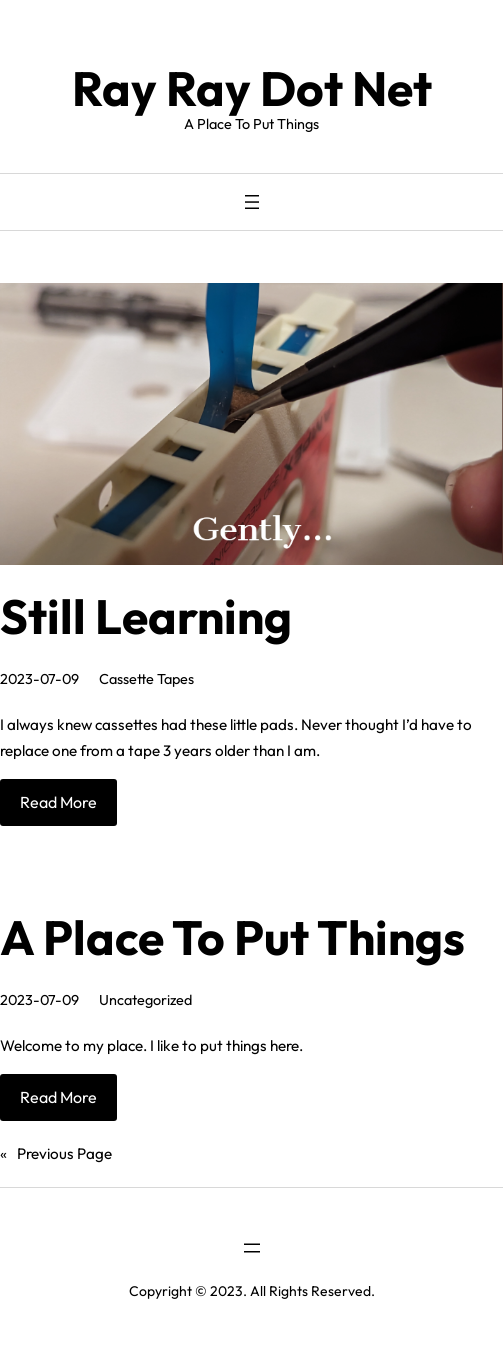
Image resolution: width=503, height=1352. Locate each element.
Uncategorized (145, 1000)
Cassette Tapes (146, 679)
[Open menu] (252, 202)
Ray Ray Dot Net (252, 88)
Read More (58, 802)
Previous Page (56, 1154)
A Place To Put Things (232, 937)
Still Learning (146, 616)
